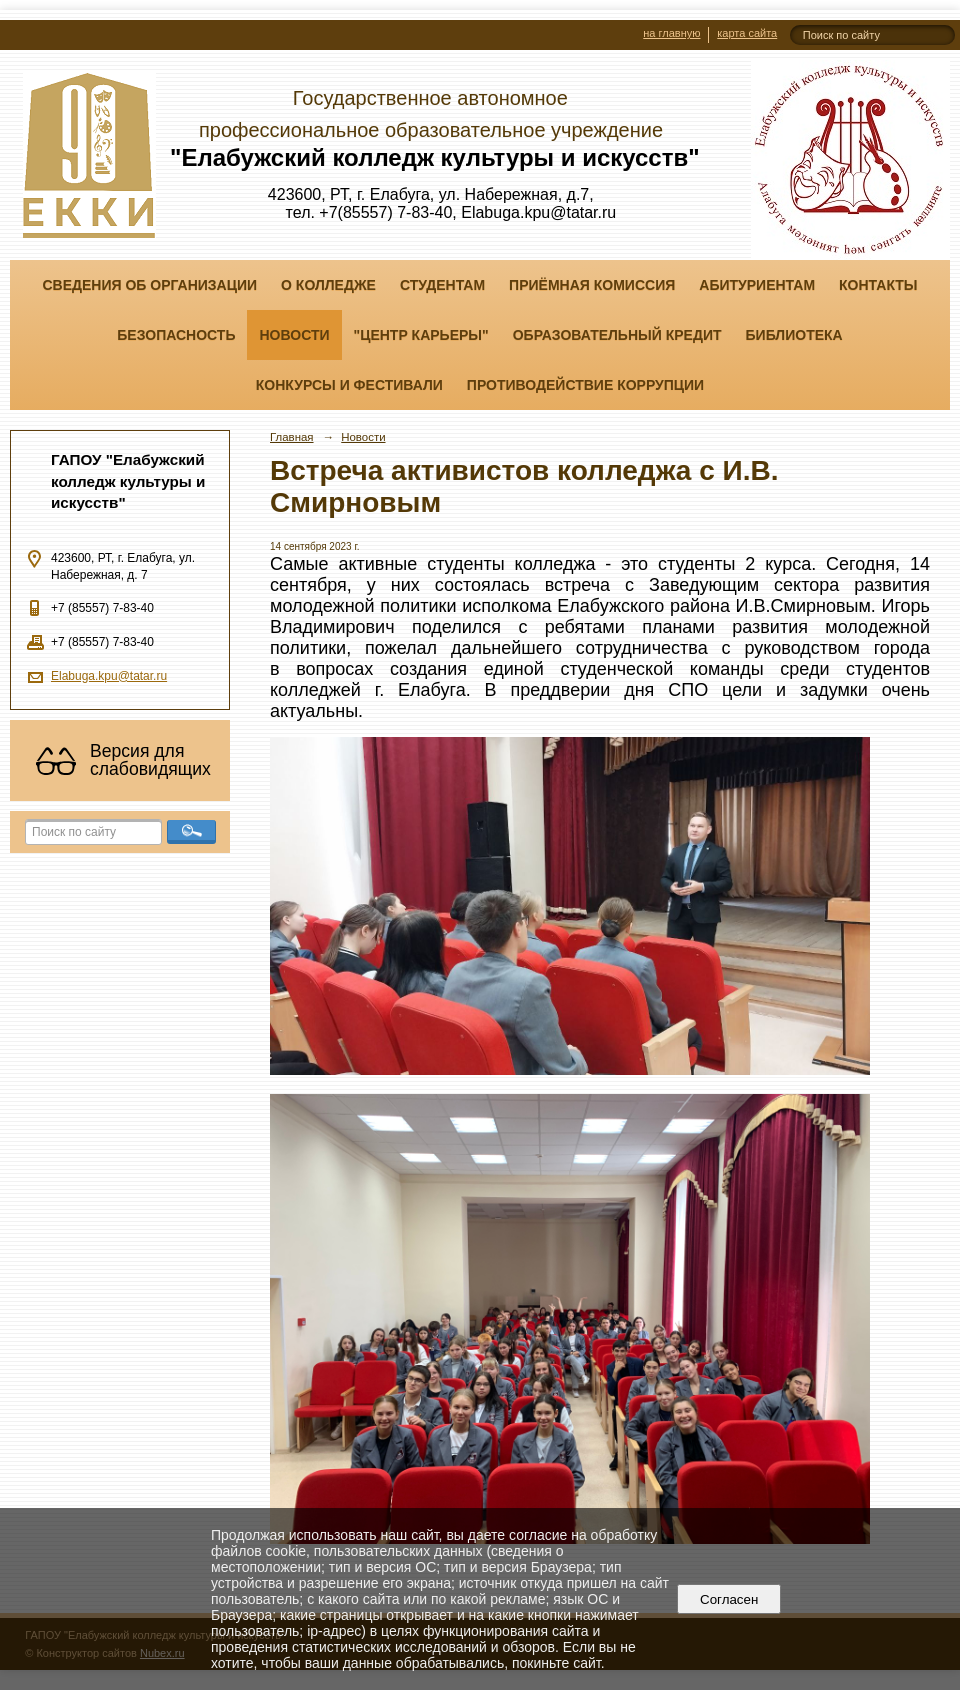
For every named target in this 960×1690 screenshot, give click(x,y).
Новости (294, 335)
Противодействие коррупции (585, 385)
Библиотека (794, 335)
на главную (671, 33)
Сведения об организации (149, 285)
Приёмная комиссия (592, 285)
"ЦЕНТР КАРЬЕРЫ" (421, 335)
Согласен (729, 1599)
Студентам (442, 285)
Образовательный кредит (617, 335)
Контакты (878, 285)
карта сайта (747, 33)
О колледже (328, 285)
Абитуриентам (757, 285)
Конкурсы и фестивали (349, 385)
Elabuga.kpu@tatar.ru (109, 676)
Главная (292, 437)
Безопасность (176, 335)
